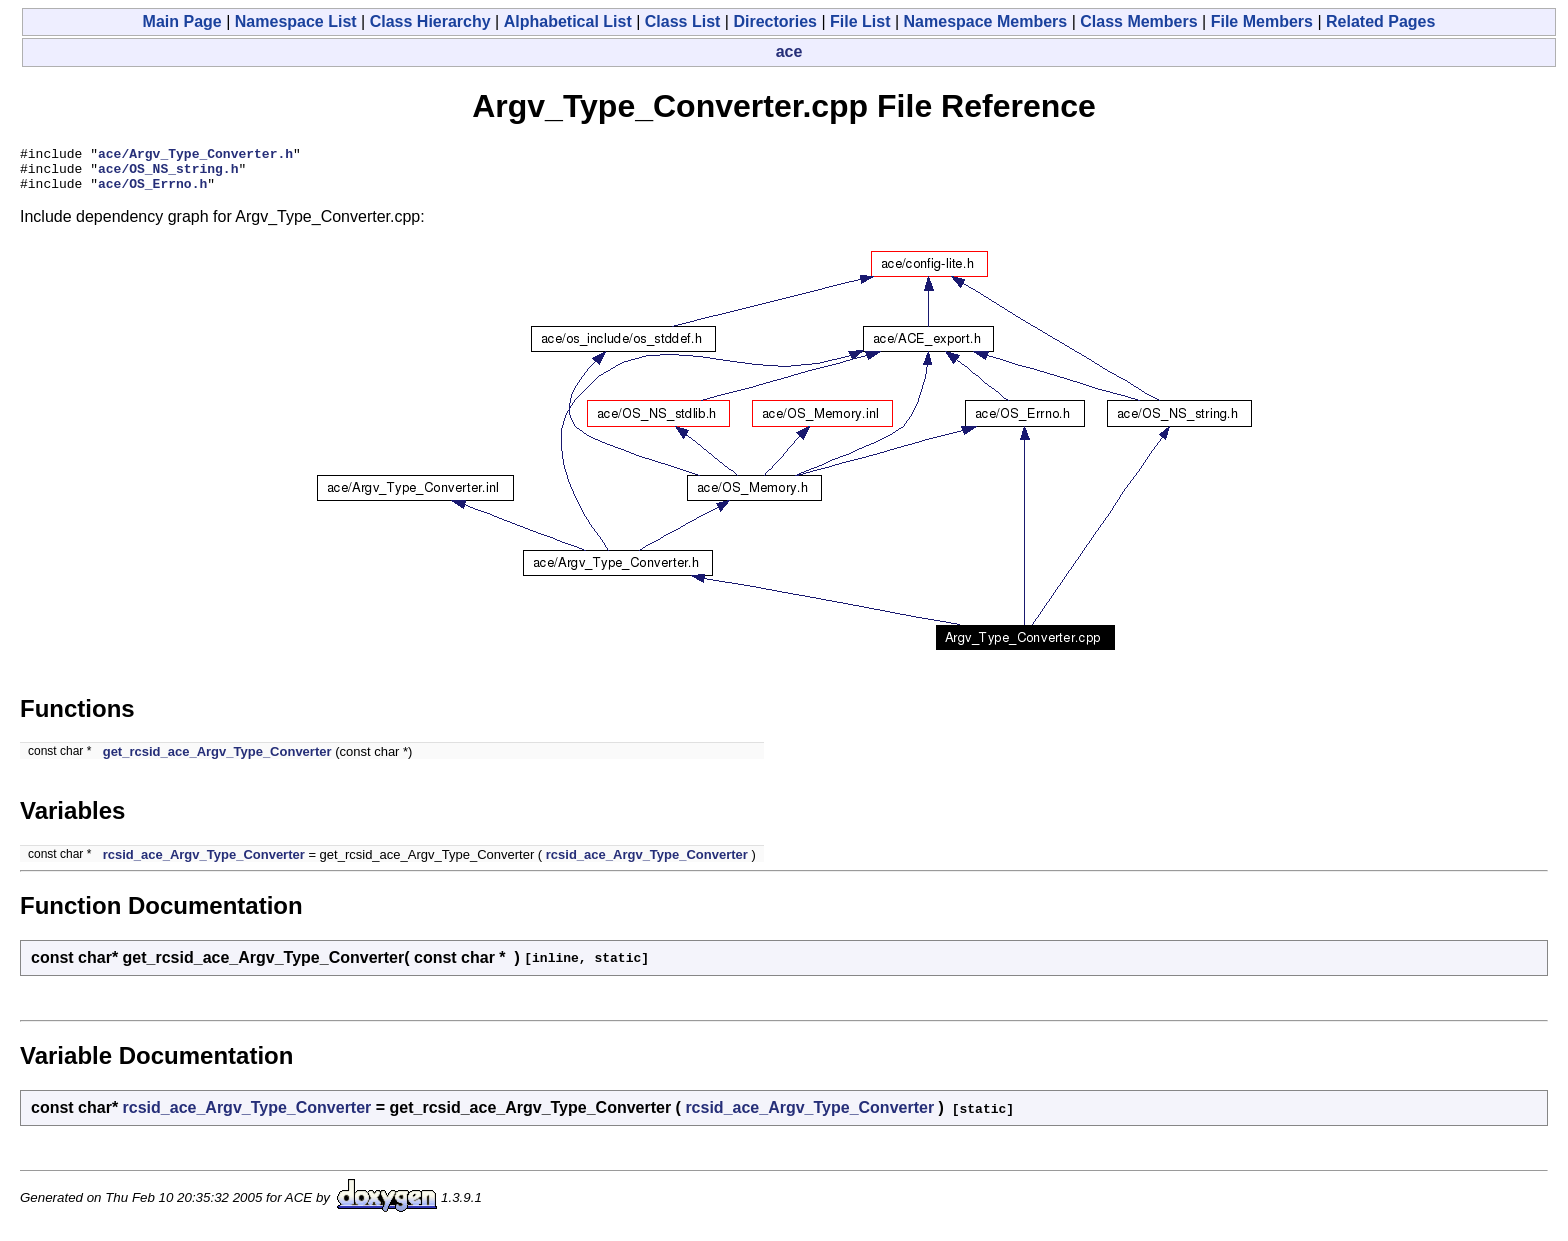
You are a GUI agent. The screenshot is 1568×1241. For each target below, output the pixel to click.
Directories (775, 21)
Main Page (182, 21)
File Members (1262, 21)
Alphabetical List (568, 21)
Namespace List (296, 21)
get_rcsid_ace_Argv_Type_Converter (217, 760)
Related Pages (1380, 21)
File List (860, 21)
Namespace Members (986, 21)
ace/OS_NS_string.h (168, 174)
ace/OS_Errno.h (152, 192)
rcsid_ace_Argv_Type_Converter (204, 863)
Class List (683, 21)
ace (789, 51)
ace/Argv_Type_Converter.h (195, 156)
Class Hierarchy (430, 21)
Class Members (1138, 21)
